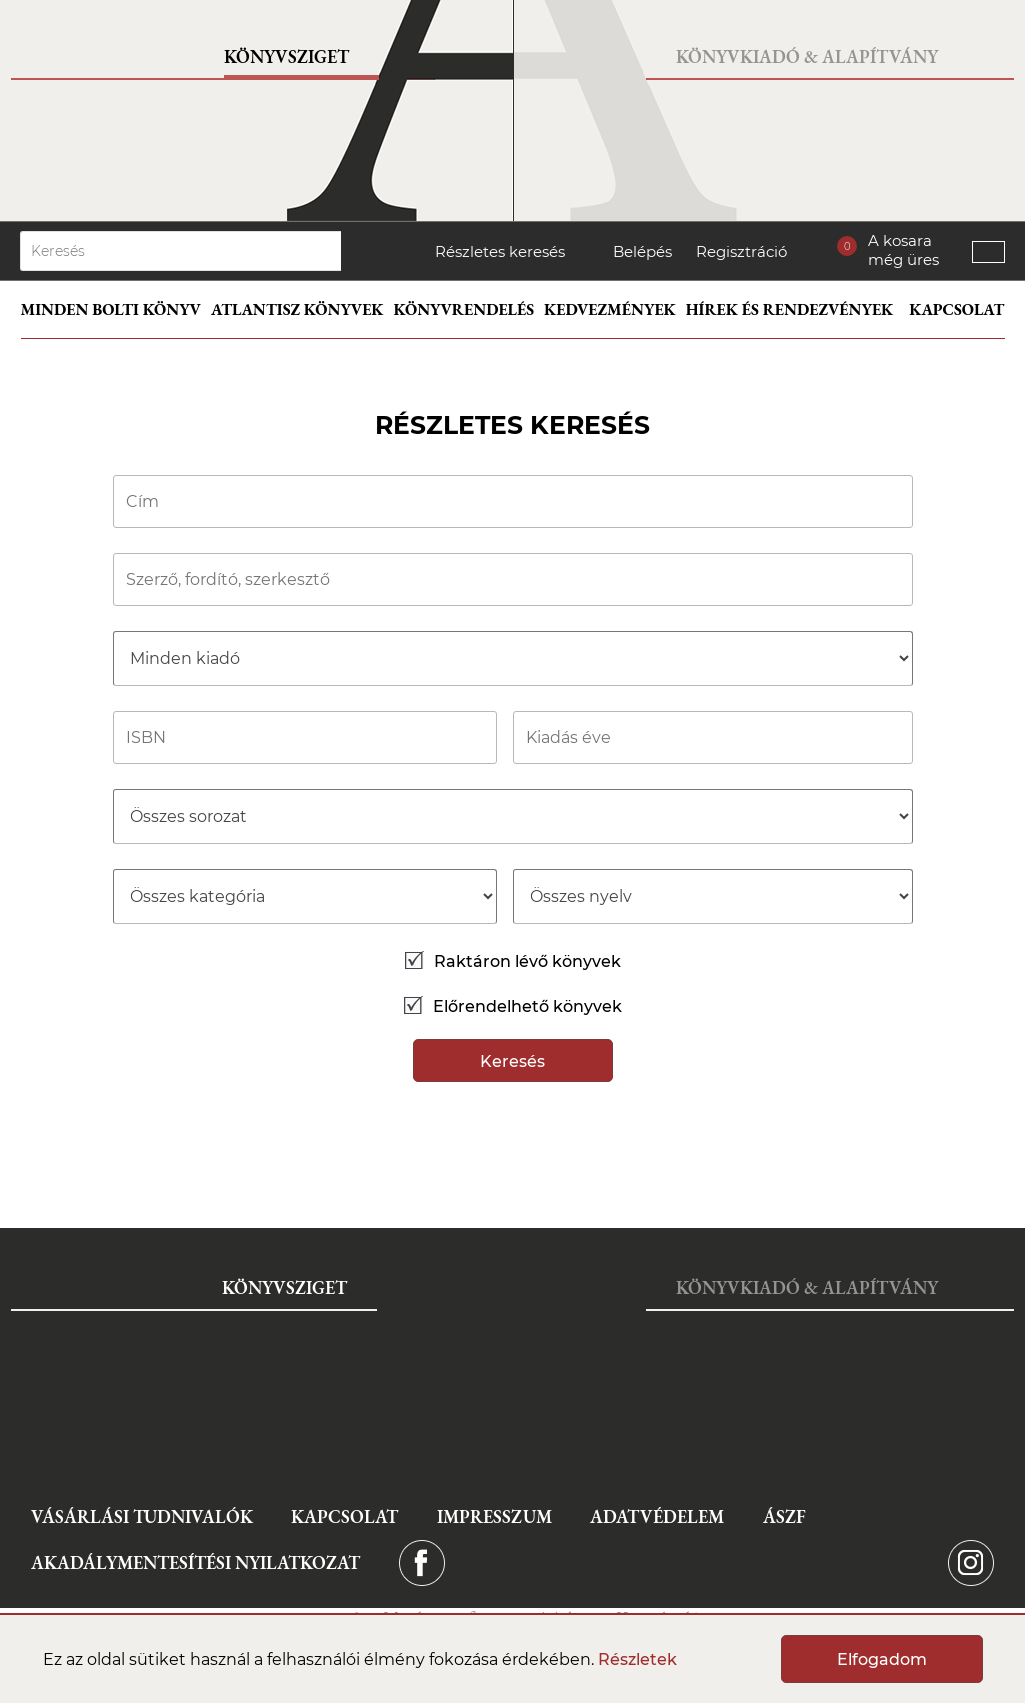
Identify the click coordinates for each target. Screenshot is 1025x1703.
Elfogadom (882, 1659)
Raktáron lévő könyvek (513, 961)
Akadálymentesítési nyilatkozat (195, 1562)
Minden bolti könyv (111, 309)
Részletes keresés (500, 251)
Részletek (637, 1659)
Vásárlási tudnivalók (142, 1516)
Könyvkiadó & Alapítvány (807, 56)
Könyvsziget (286, 56)
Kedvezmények (610, 309)
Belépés (642, 251)
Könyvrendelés (464, 309)
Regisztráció (741, 251)
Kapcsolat (956, 309)
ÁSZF (784, 1516)
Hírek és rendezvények (790, 309)
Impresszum (494, 1516)
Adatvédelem (657, 1516)
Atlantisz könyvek (297, 309)
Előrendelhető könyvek (513, 1006)
